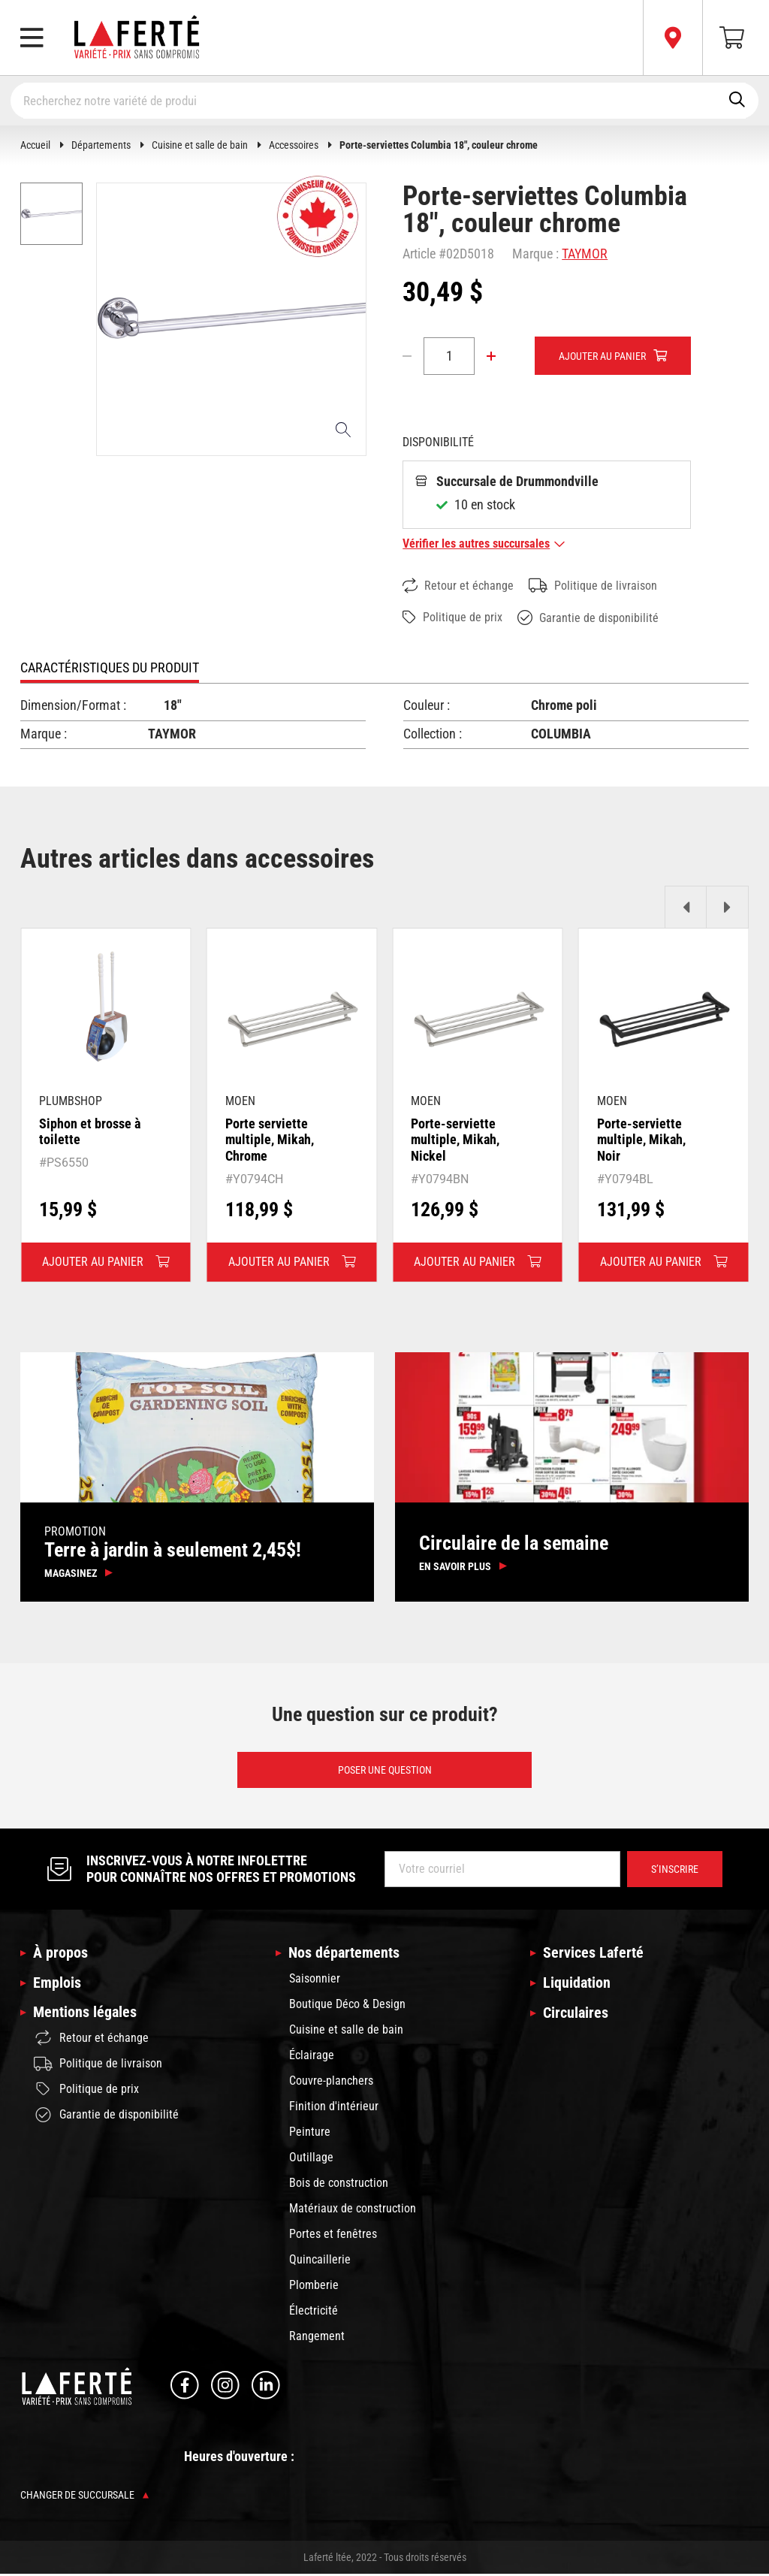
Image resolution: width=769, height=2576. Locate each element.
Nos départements (344, 1955)
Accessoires (293, 145)
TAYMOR (585, 253)
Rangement (317, 2337)
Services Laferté (593, 1955)
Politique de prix (452, 618)
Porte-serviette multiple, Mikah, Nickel (455, 1140)
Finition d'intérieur (333, 2107)
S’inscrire (674, 1871)
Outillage (311, 2159)
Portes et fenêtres (333, 2235)
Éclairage (311, 2056)
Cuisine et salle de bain (200, 145)
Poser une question (385, 1771)
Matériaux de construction (352, 2210)
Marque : (535, 253)
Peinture (309, 2133)
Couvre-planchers (331, 2082)
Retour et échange (458, 586)
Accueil (35, 145)
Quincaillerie (320, 2261)
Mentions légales (85, 2016)
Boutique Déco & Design (347, 2005)
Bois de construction (338, 2184)
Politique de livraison (593, 585)
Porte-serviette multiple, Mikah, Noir (641, 1140)
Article (419, 253)
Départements (101, 145)
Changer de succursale (84, 2497)
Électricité (313, 2312)
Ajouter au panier (602, 356)
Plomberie (314, 2286)
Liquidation (577, 1985)
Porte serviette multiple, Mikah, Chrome (269, 1140)
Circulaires (575, 2016)
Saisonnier (314, 1980)
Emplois (57, 1985)
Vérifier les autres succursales (484, 544)
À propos (60, 1955)
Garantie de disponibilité (588, 618)
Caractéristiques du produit (109, 668)
